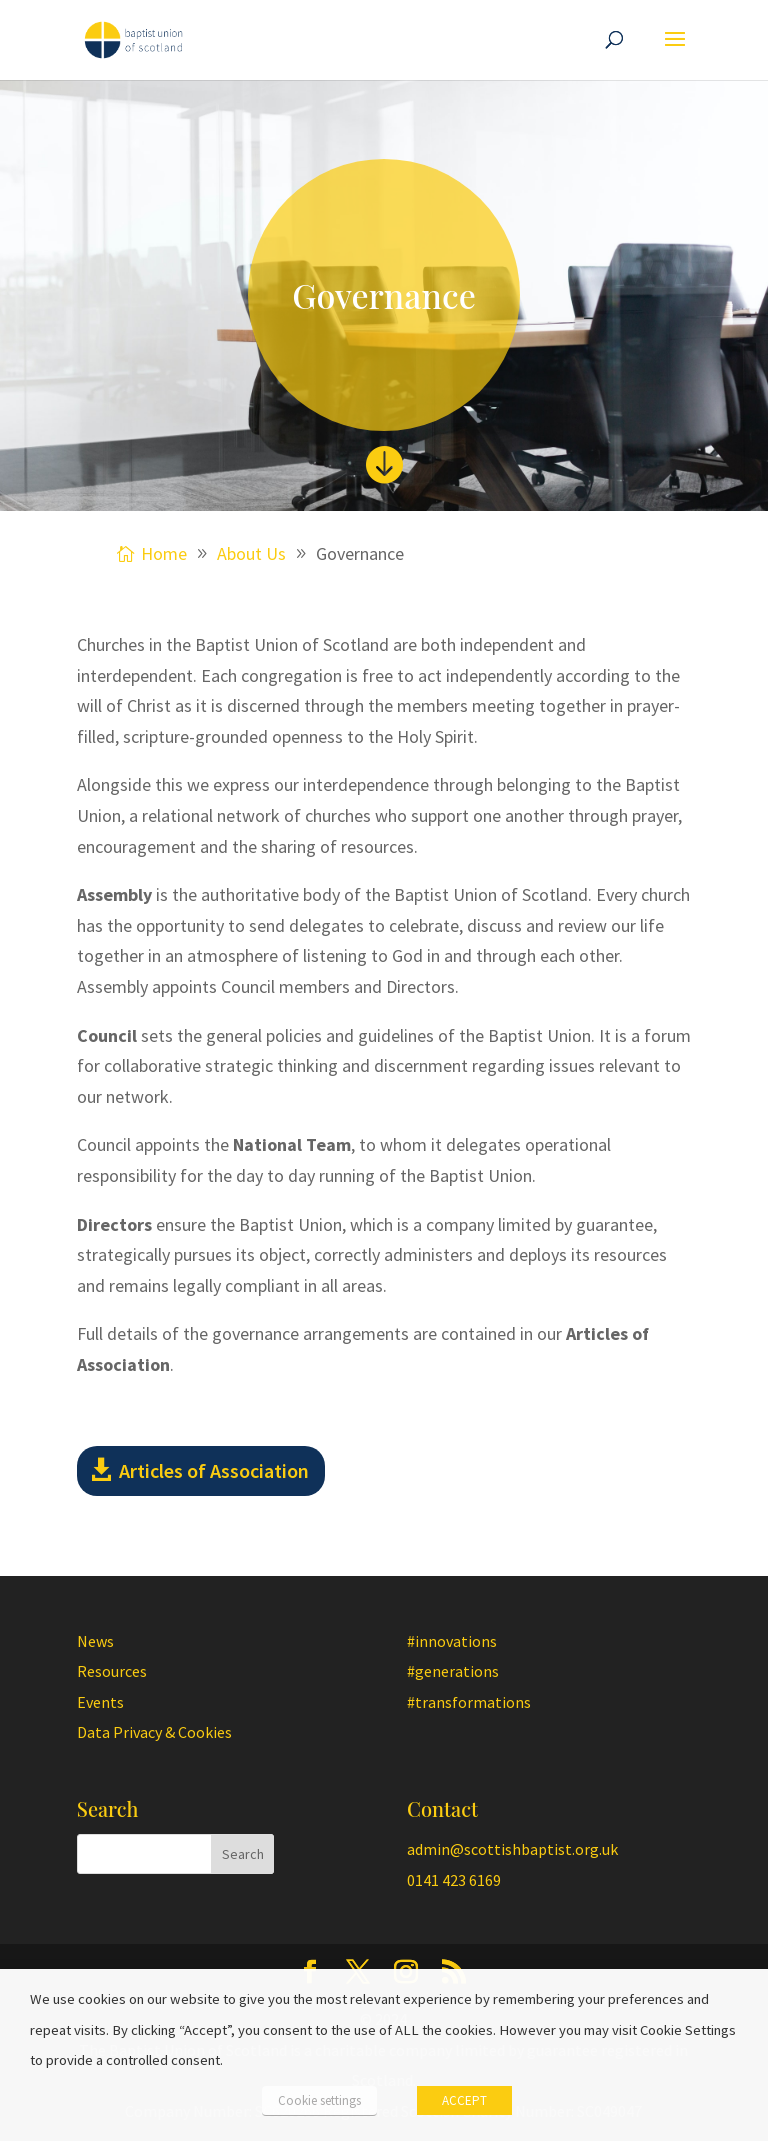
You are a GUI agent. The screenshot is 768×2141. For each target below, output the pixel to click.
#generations (453, 1671)
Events (100, 1702)
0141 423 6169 (454, 1880)
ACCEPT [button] (464, 2100)
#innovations (452, 1641)
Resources (112, 1671)
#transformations (469, 1702)
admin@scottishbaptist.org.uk (512, 1849)
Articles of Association (214, 1470)
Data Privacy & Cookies (154, 1732)
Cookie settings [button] (319, 2100)
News (95, 1641)
